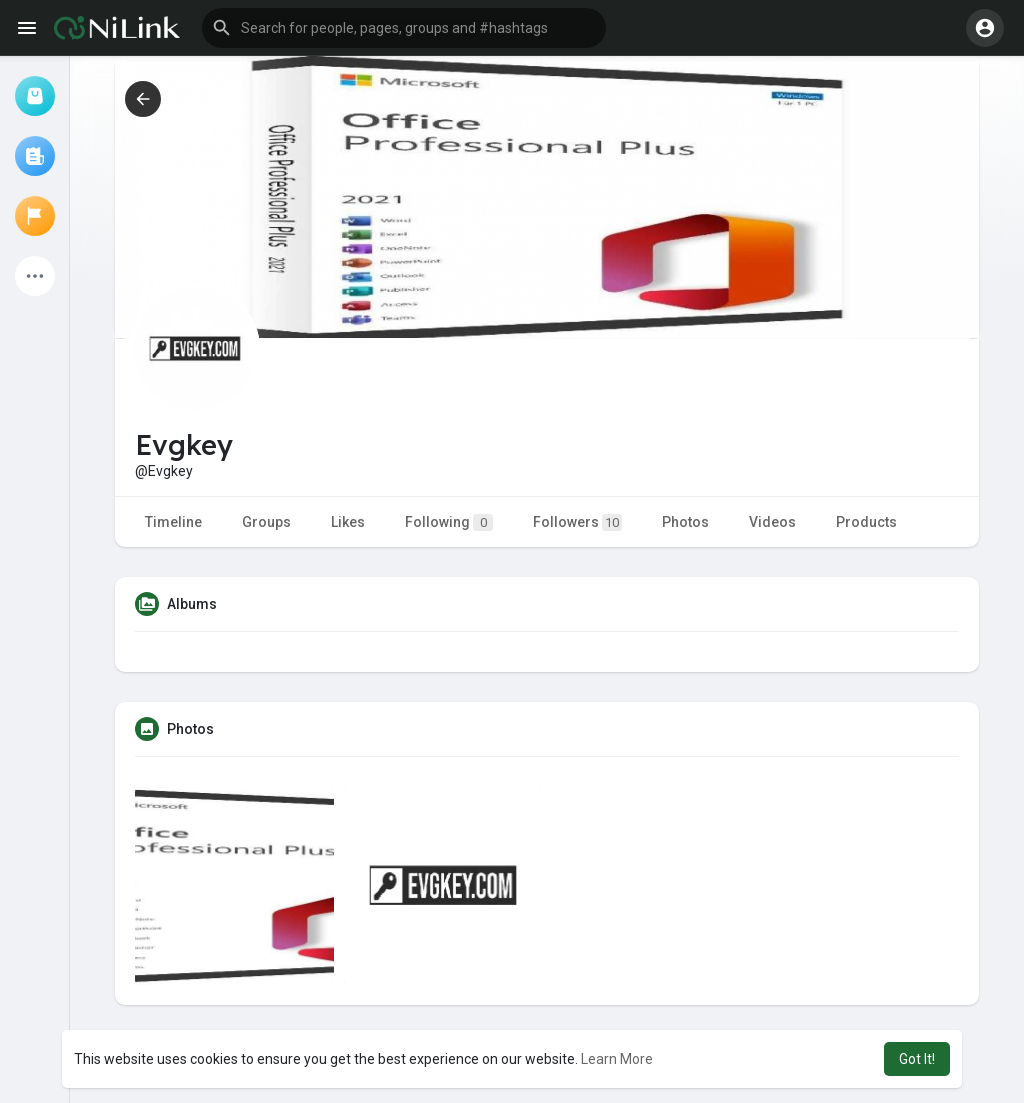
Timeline (173, 522)
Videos (772, 522)
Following (449, 522)
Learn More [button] (617, 1059)
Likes (348, 522)
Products (866, 522)
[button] (404, 28)
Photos (685, 522)
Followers (577, 522)
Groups (266, 522)
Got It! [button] (917, 1059)
